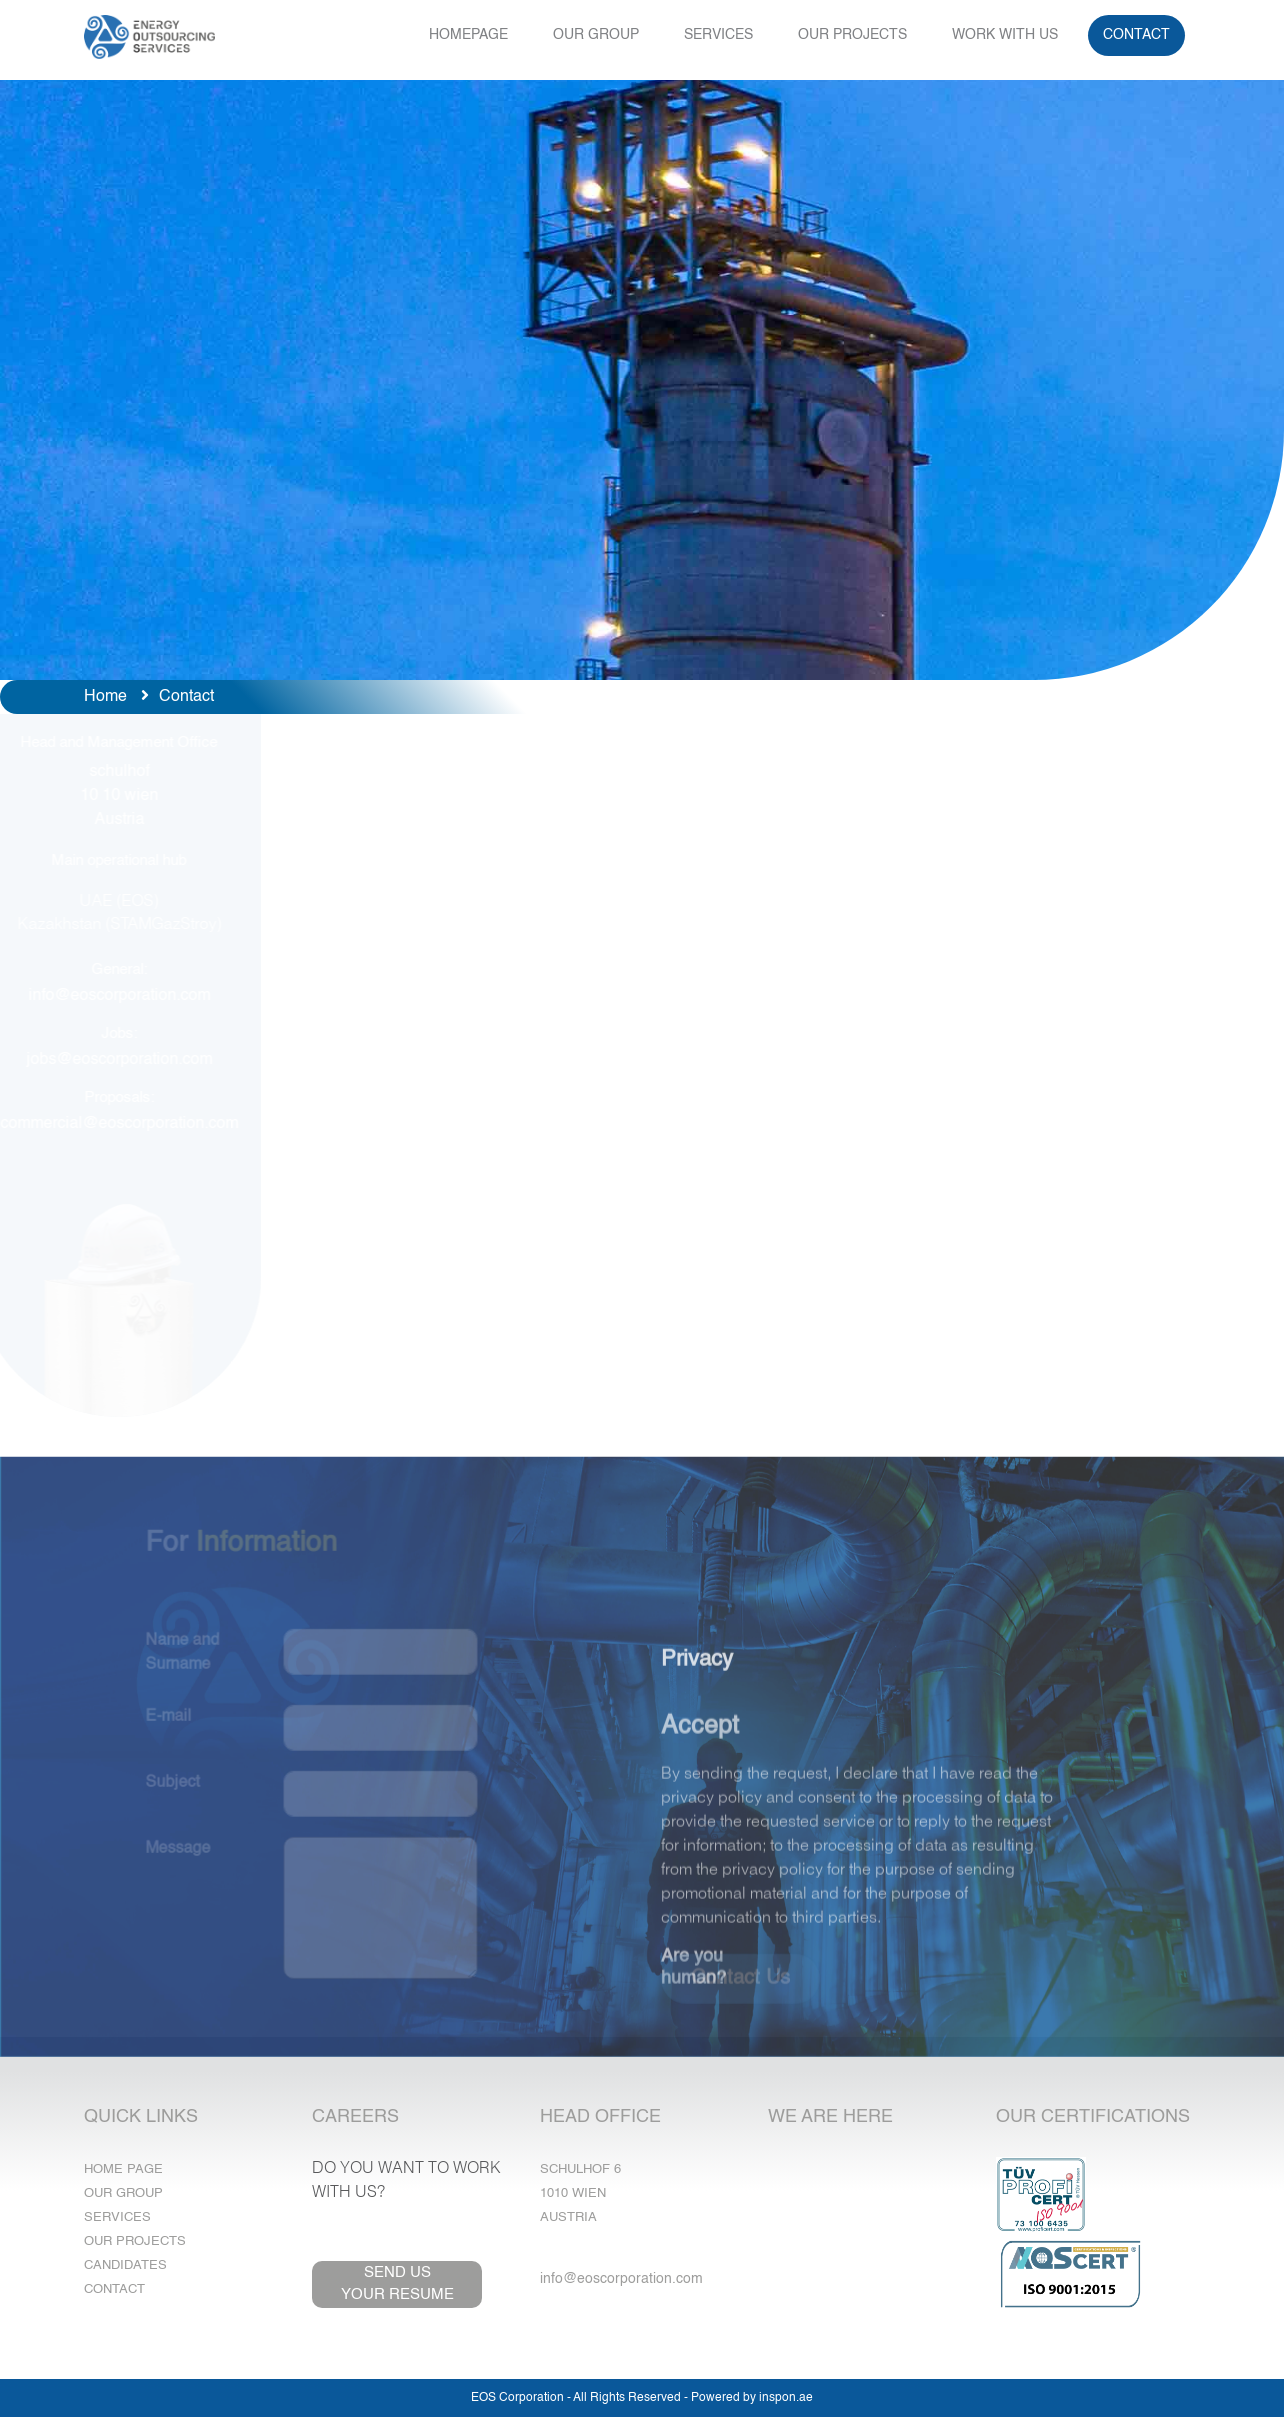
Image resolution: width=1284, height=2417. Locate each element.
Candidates (125, 2265)
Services (117, 2217)
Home (105, 697)
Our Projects (135, 2241)
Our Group (123, 2193)
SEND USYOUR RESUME (397, 2284)
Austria (568, 2217)
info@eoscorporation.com (621, 2279)
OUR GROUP (596, 35)
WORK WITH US (1005, 35)
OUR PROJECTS (852, 35)
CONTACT (1136, 35)
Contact (114, 2289)
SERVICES (718, 35)
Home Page (123, 2169)
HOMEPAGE (468, 35)
